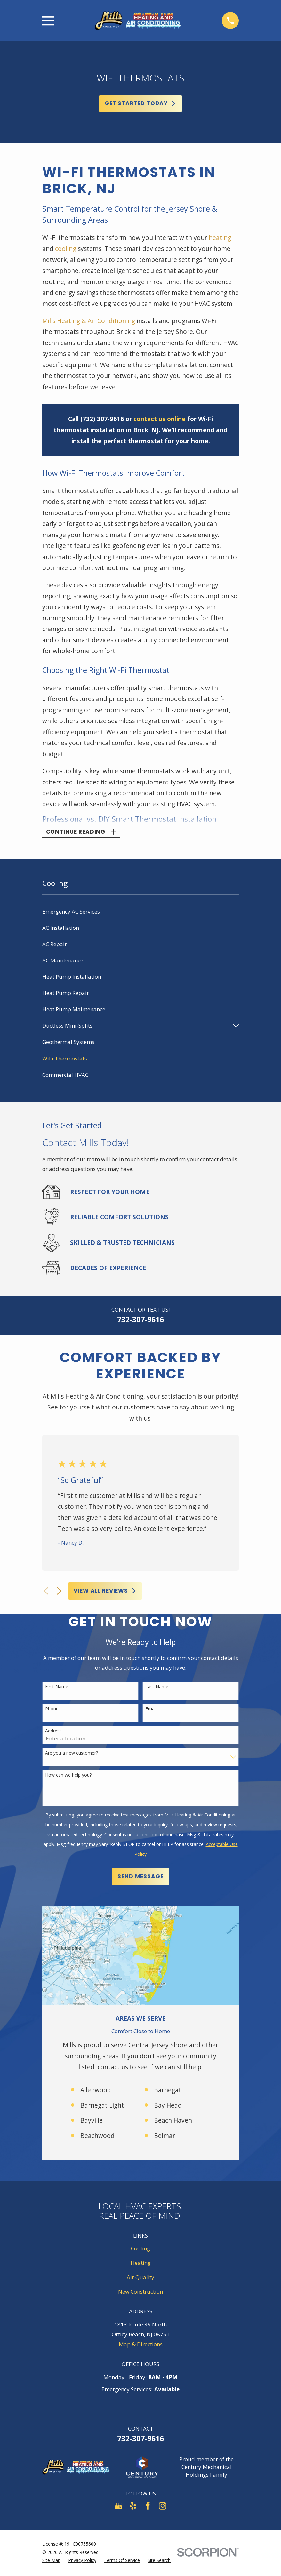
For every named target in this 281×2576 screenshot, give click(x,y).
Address (53, 1733)
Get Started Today (141, 103)
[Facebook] (148, 2507)
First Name (56, 1689)
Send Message (140, 1878)
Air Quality (140, 2278)
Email (151, 1711)
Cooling (140, 2250)
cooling (65, 248)
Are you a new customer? (71, 1755)
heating (220, 238)
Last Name (156, 1689)
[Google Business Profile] (118, 2507)
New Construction (140, 2293)
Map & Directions (141, 2345)
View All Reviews (105, 1592)
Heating (141, 2264)
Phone (52, 1711)
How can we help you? (68, 1777)
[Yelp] (133, 2507)
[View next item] (59, 1593)
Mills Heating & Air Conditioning (89, 321)
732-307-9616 (140, 1321)
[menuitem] (140, 914)
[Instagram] (162, 2507)
